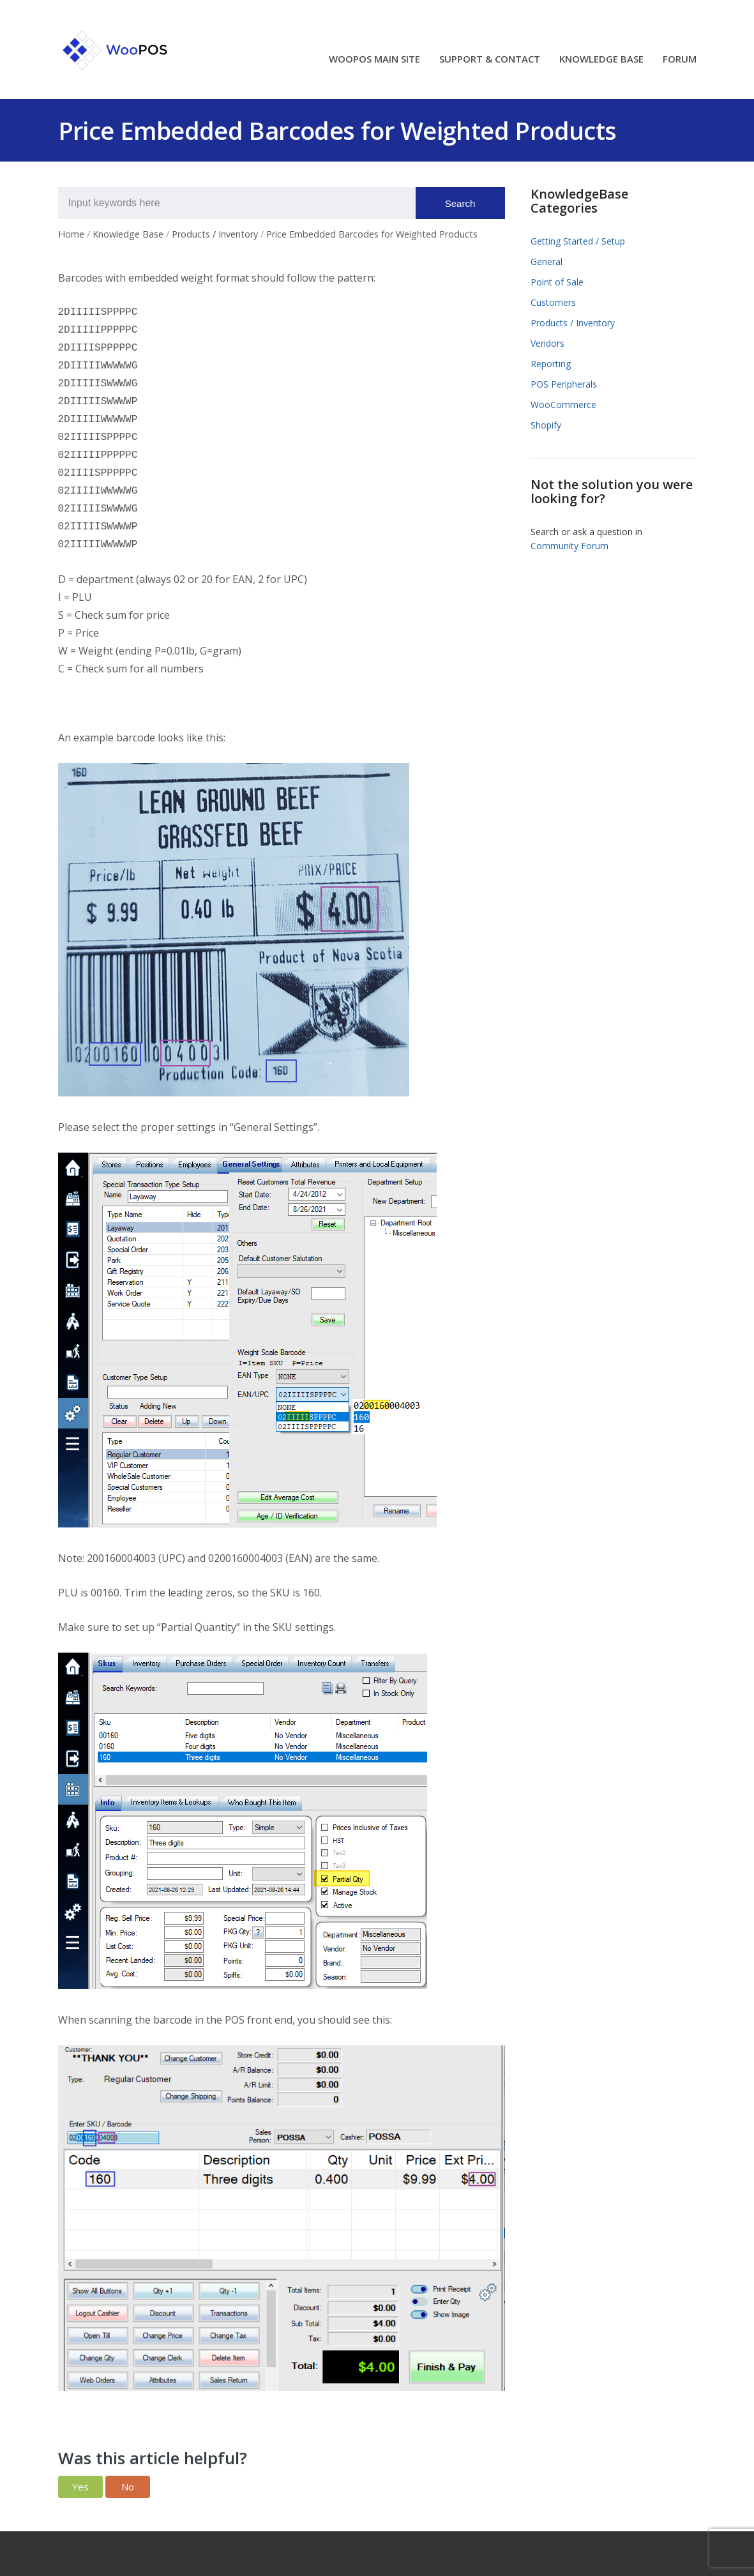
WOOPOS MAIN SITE (374, 59)
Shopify (546, 425)
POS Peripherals (564, 384)
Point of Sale (557, 282)
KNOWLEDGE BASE (601, 59)
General (546, 261)
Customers (553, 302)
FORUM (680, 59)
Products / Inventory (573, 323)
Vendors (547, 343)
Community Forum (569, 546)
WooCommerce (563, 404)
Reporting (551, 364)
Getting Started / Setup (578, 241)
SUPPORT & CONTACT (489, 59)
